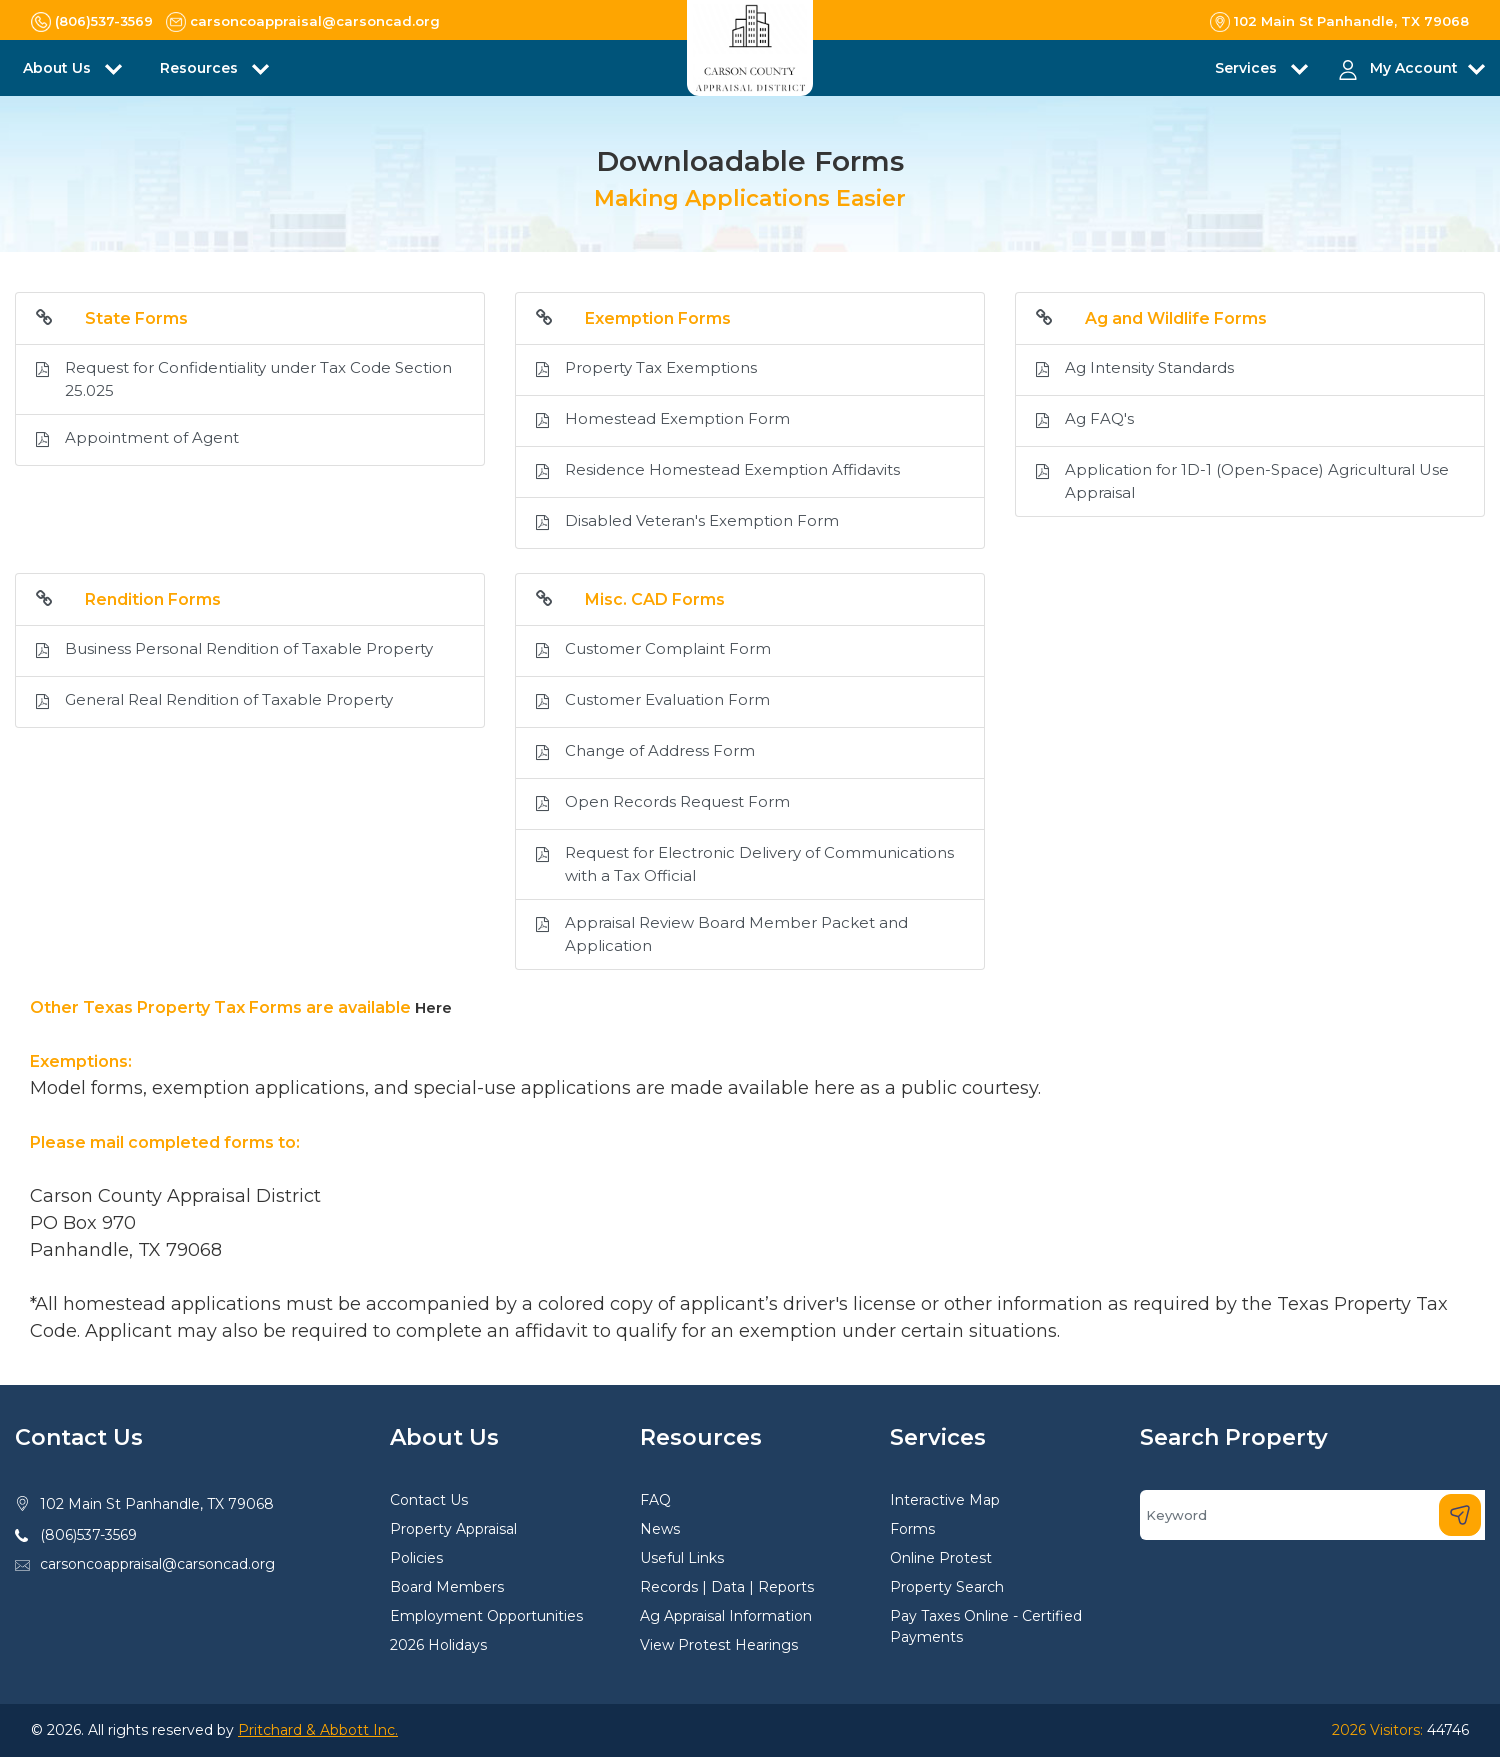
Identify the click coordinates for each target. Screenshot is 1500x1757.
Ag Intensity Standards (1135, 370)
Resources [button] (201, 68)
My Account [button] (1414, 68)
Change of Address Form (645, 753)
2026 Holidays (438, 1645)
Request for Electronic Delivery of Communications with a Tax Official (745, 864)
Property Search (947, 1587)
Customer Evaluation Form (653, 702)
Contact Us (429, 1500)
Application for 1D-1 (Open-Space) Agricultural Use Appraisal (1242, 481)
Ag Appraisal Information (726, 1616)
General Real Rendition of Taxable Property (214, 702)
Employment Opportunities (486, 1616)
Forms (912, 1529)
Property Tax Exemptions (646, 370)
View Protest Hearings (719, 1645)
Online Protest (941, 1558)
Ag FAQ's (1085, 421)
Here (433, 1007)
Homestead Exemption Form (663, 421)
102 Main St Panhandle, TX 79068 (157, 1504)
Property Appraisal (453, 1529)
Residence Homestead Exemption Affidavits (718, 472)
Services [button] (1248, 68)
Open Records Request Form (663, 804)
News (660, 1529)
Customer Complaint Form (653, 651)
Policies (416, 1558)
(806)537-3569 (88, 1535)
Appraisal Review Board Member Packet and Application (722, 934)
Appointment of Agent (137, 440)
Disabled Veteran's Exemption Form (687, 523)
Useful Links (682, 1558)
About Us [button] (59, 68)
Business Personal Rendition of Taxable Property (234, 651)
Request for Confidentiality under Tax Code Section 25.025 (244, 379)
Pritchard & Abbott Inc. (318, 1730)
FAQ (655, 1500)
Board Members (447, 1587)
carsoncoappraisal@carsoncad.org (157, 1564)
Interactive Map (945, 1500)
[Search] (1312, 1515)
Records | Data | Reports (727, 1587)
